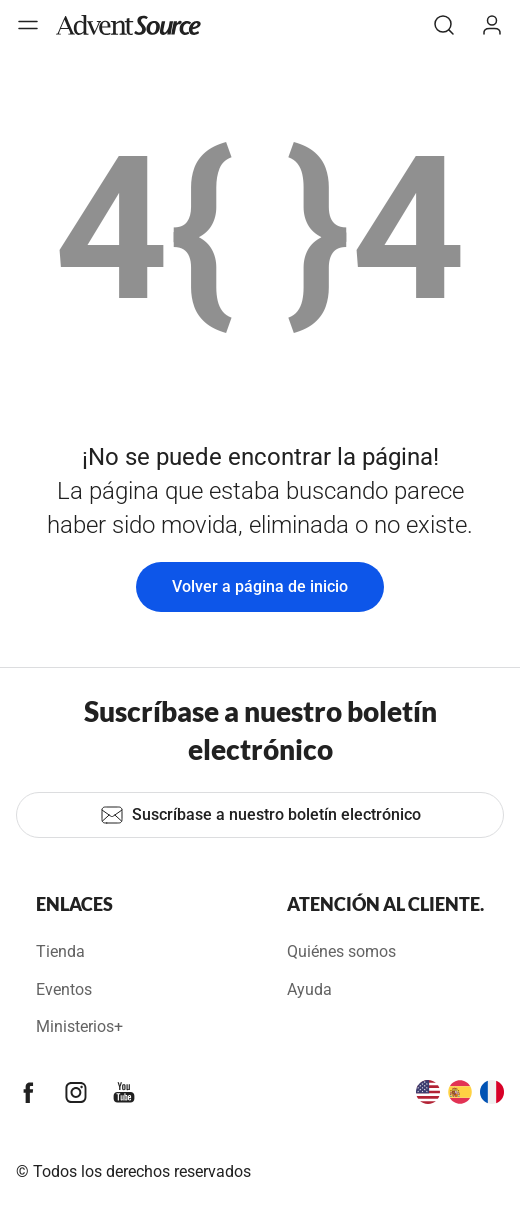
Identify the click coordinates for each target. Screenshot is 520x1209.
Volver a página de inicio (260, 586)
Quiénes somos (341, 951)
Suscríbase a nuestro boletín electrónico (260, 815)
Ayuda (309, 989)
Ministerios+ (79, 1026)
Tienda (60, 951)
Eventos (64, 989)
